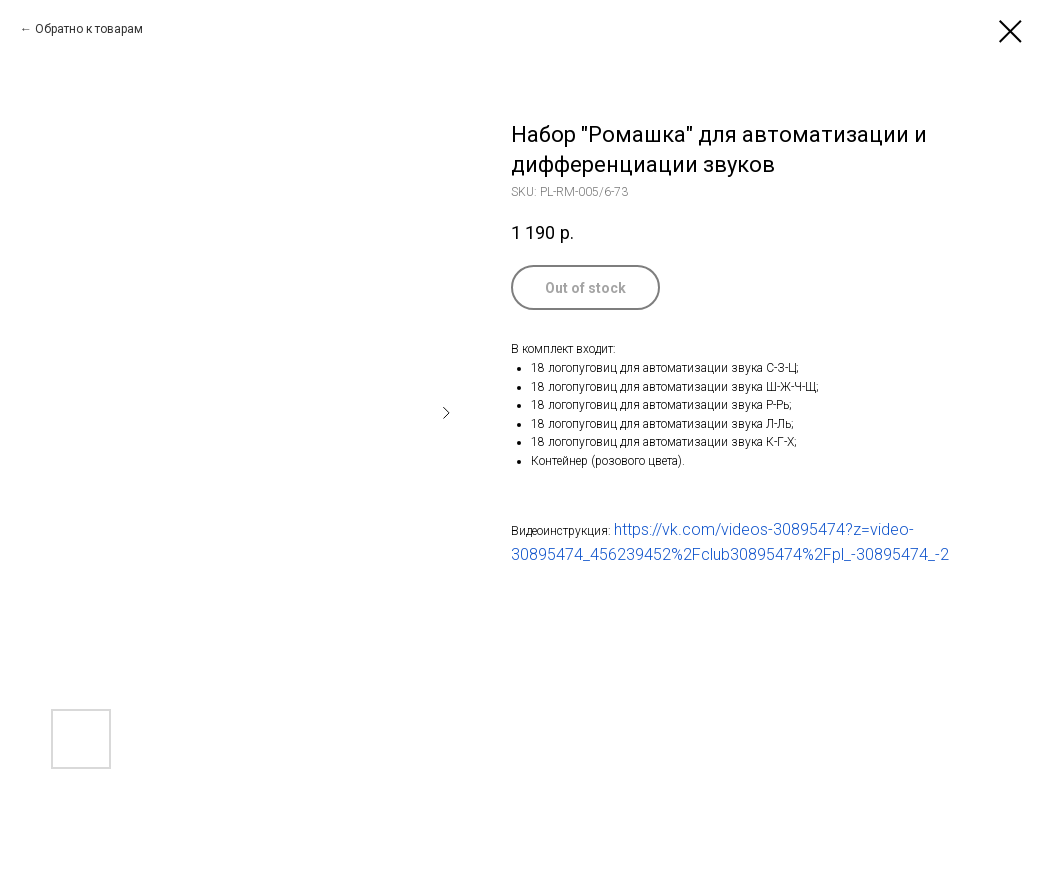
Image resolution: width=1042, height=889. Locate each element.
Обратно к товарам (89, 29)
